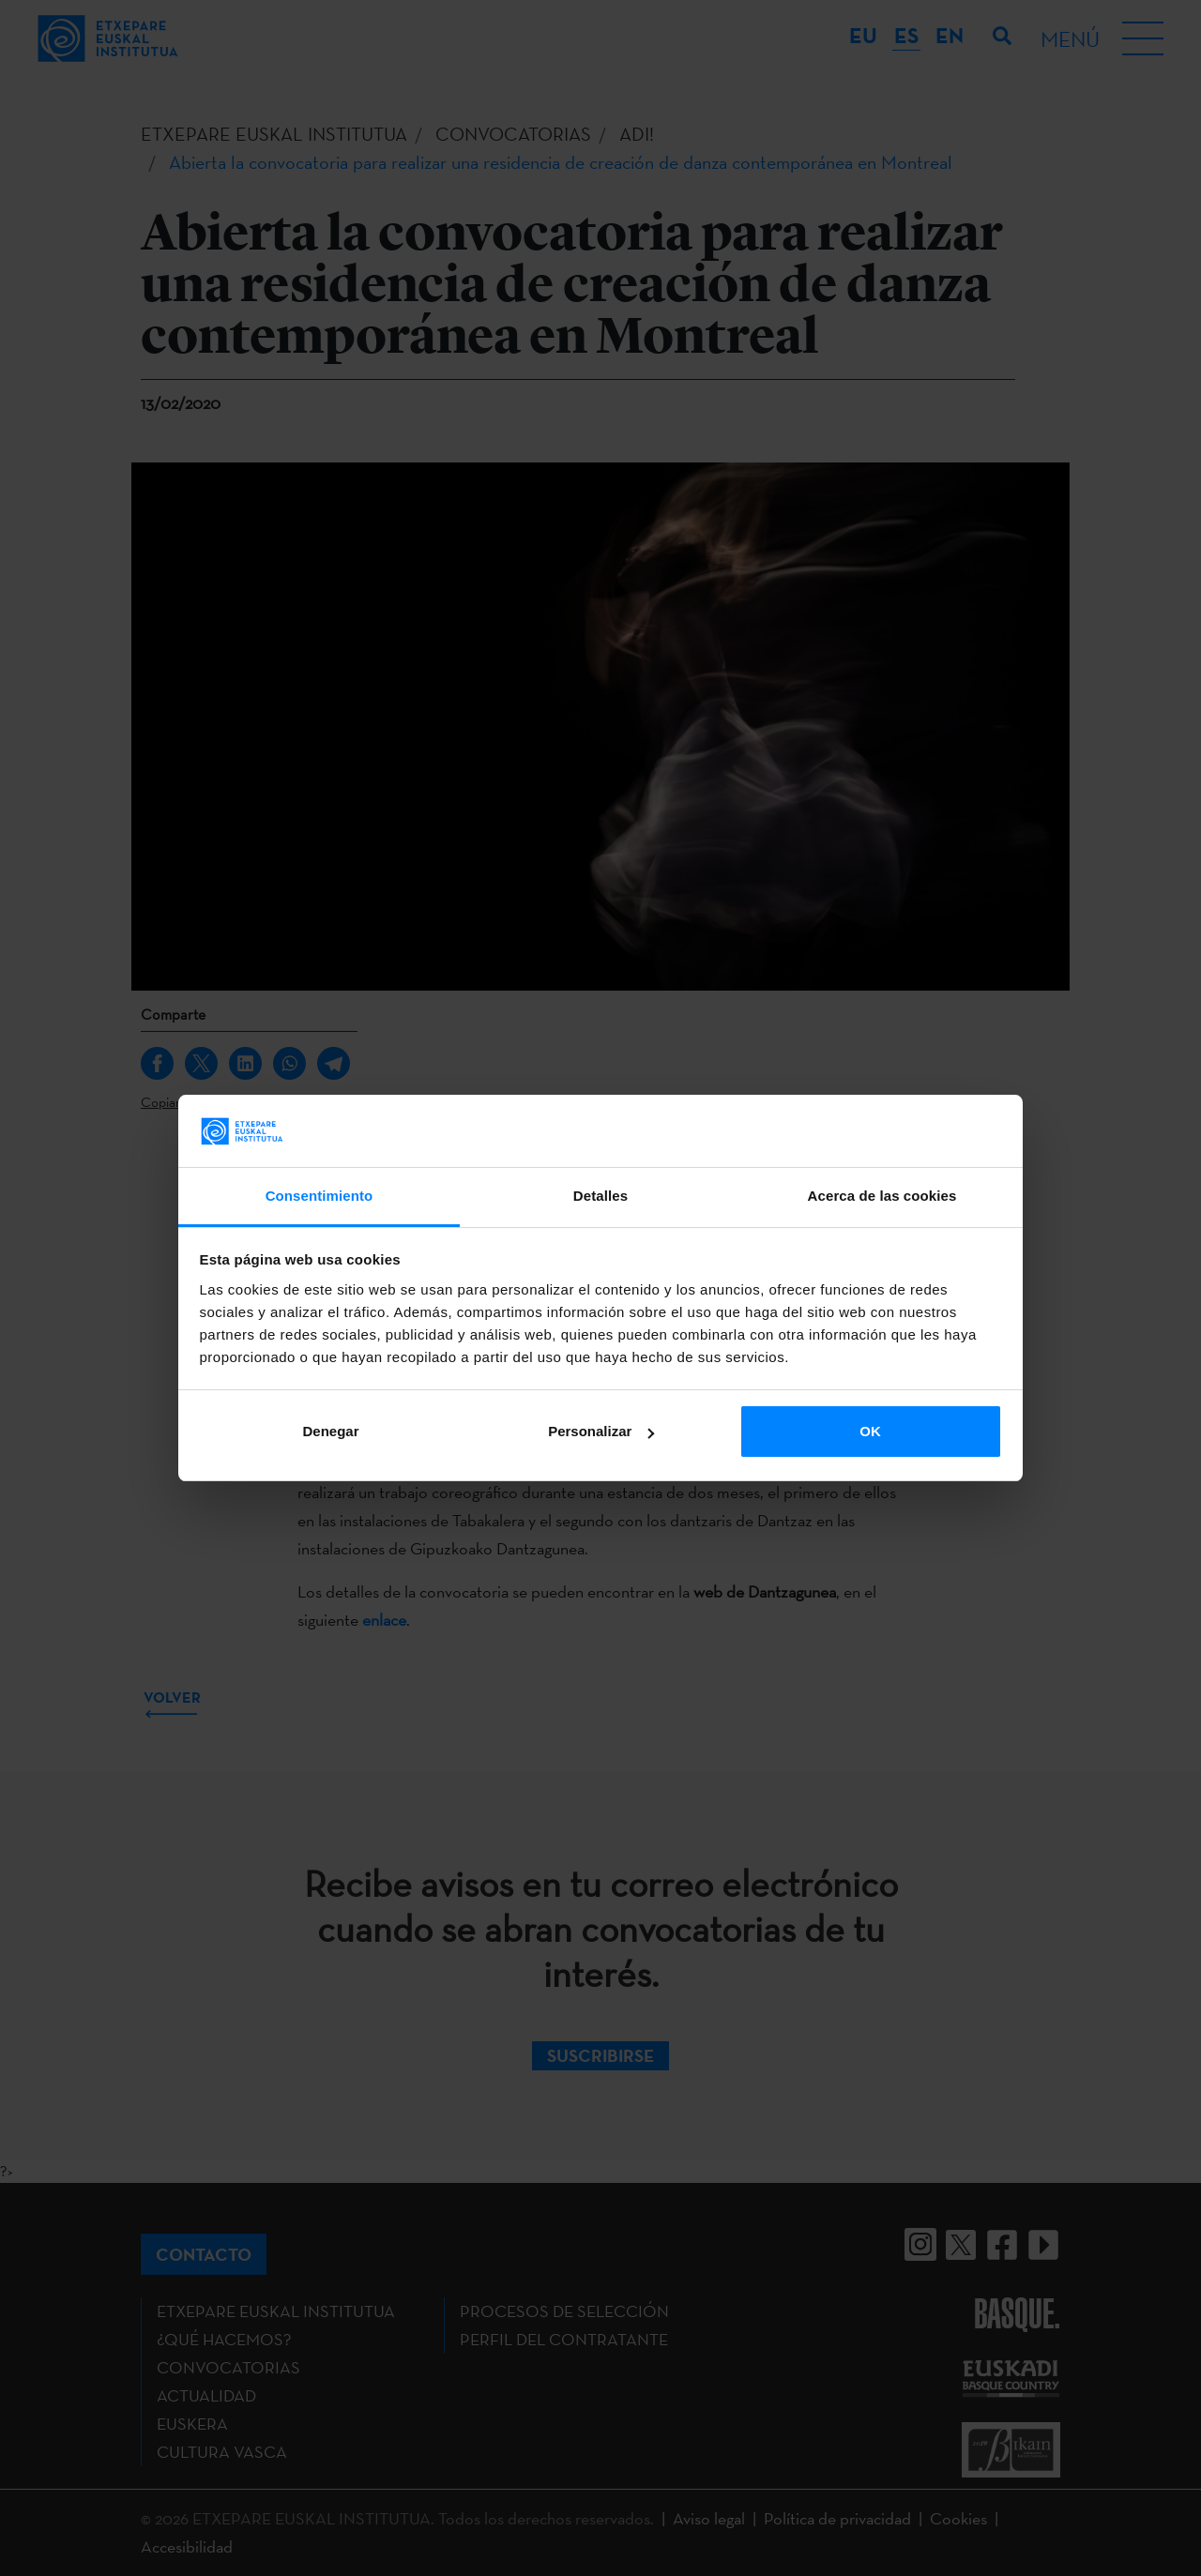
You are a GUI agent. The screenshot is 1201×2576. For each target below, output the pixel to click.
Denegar (330, 1431)
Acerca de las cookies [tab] (882, 1196)
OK (870, 1431)
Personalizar (601, 1431)
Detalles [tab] (600, 1196)
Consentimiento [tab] (319, 1196)
